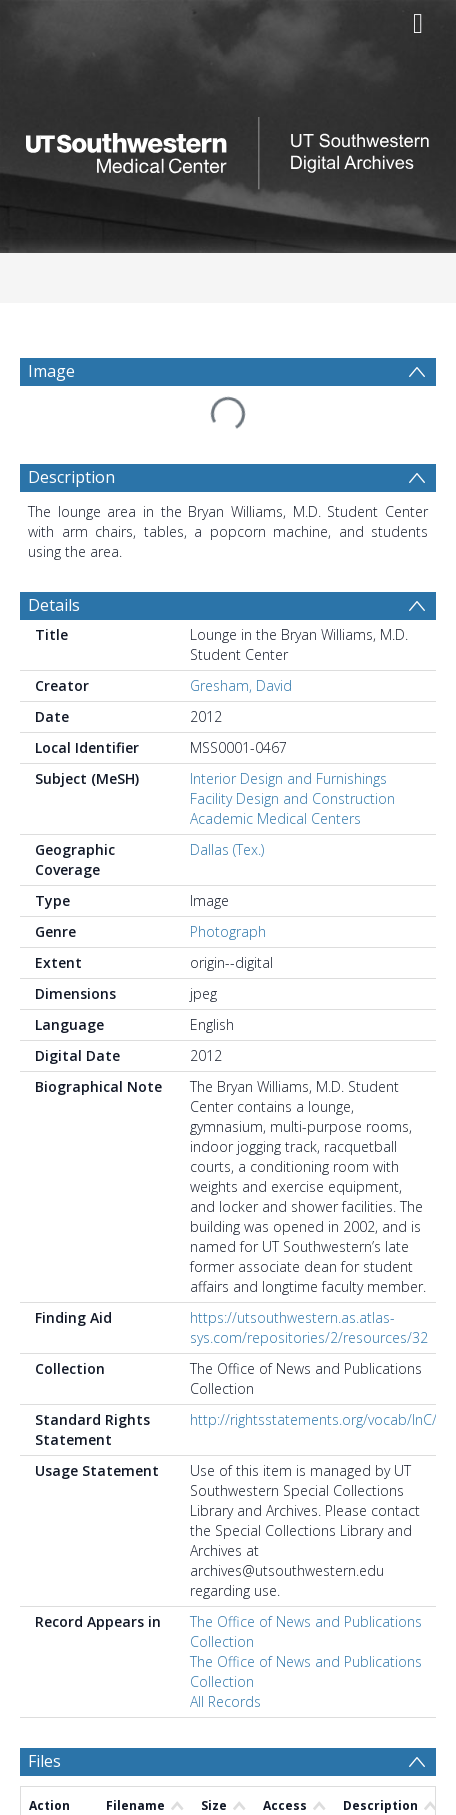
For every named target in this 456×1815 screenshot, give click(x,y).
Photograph (228, 931)
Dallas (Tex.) (227, 849)
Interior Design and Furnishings (288, 778)
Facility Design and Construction (292, 798)
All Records (225, 1701)
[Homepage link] (228, 147)
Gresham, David (241, 685)
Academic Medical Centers (275, 818)
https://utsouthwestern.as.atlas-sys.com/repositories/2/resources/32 (309, 1327)
